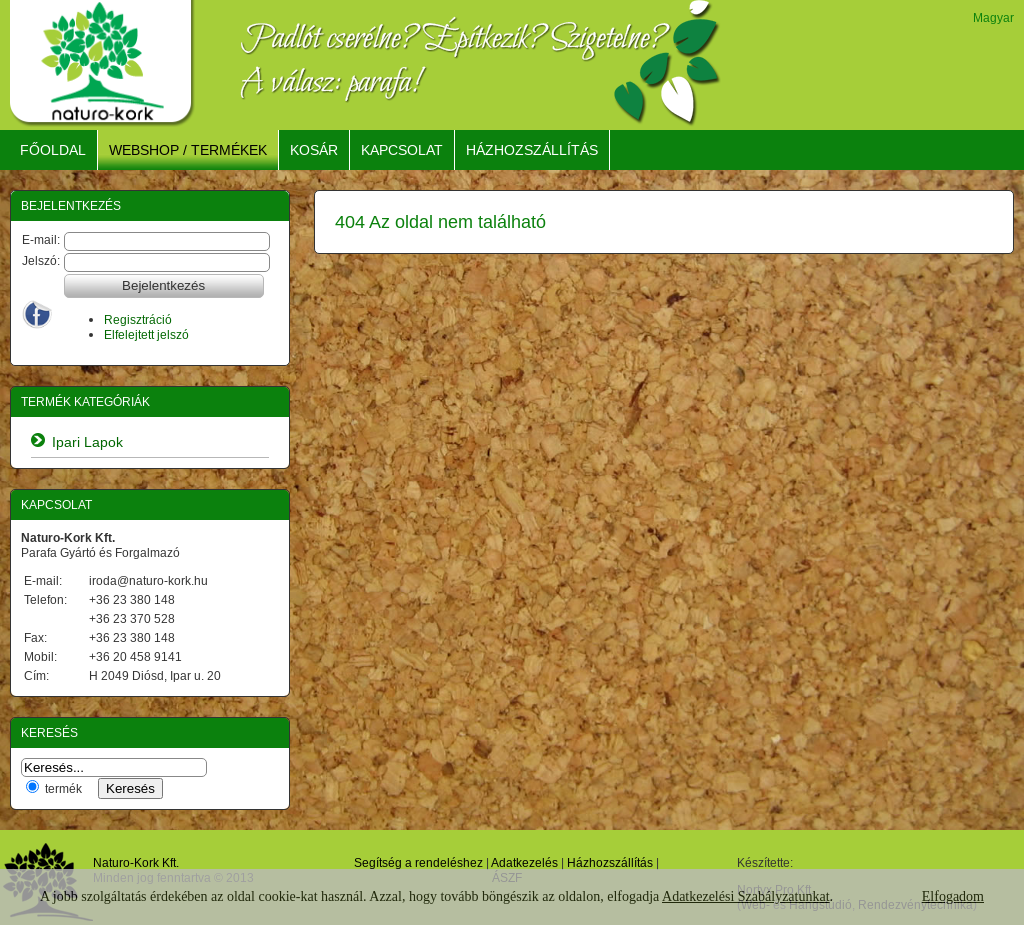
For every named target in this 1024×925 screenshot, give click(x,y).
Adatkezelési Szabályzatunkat (746, 896)
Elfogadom (953, 896)
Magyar (993, 17)
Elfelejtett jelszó (146, 334)
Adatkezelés (524, 862)
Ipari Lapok (87, 442)
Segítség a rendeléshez (418, 862)
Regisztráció (138, 319)
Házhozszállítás (610, 862)
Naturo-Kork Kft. (136, 862)
